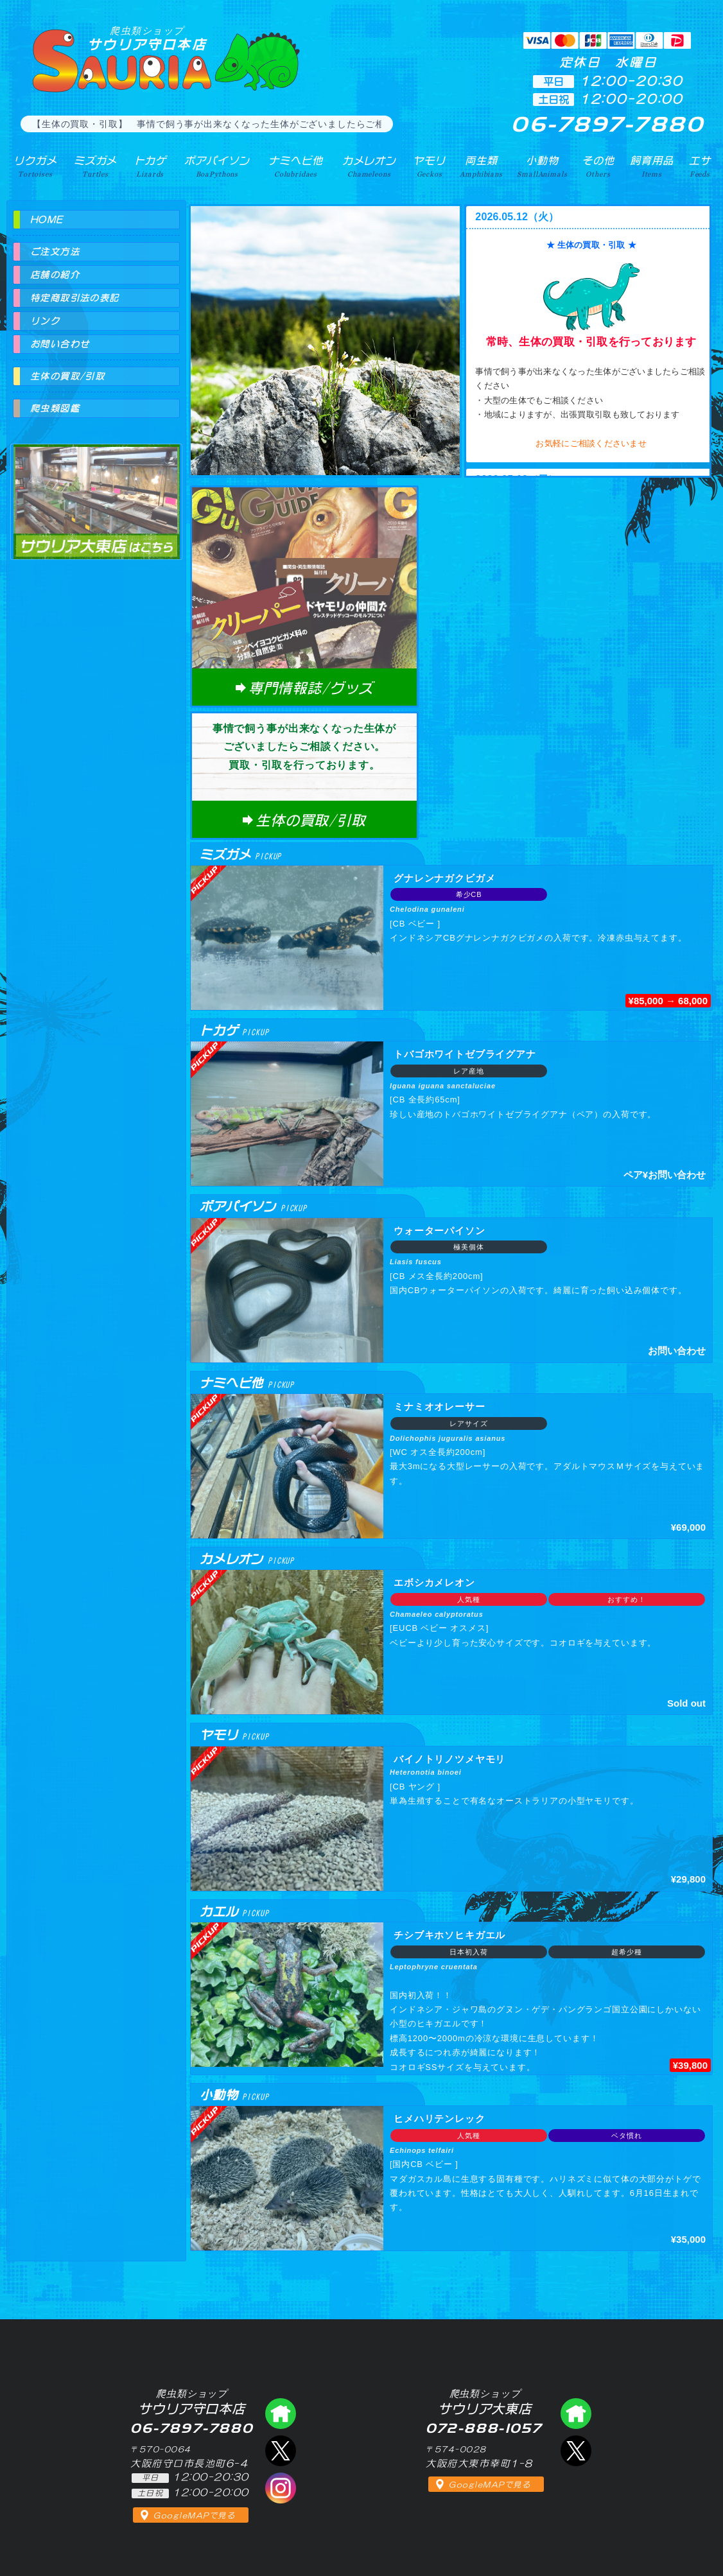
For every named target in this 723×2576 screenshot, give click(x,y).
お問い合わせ (59, 344)
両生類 (481, 166)
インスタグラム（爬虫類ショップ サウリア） (280, 2488)
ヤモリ (429, 166)
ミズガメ (95, 166)
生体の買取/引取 (67, 376)
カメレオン (369, 166)
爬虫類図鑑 (55, 408)
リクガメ (35, 166)
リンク (45, 321)
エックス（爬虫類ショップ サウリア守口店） (280, 2450)
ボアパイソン (216, 166)
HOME (47, 219)
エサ (700, 166)
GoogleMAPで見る (194, 2515)
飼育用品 (651, 166)
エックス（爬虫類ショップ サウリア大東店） (576, 2450)
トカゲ (150, 166)
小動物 (542, 166)
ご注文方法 (55, 251)
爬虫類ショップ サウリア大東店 (96, 490)
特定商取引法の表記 (74, 297)
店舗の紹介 (55, 274)
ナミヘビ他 (295, 166)
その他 (598, 166)
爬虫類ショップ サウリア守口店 (280, 2413)
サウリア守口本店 (147, 38)
